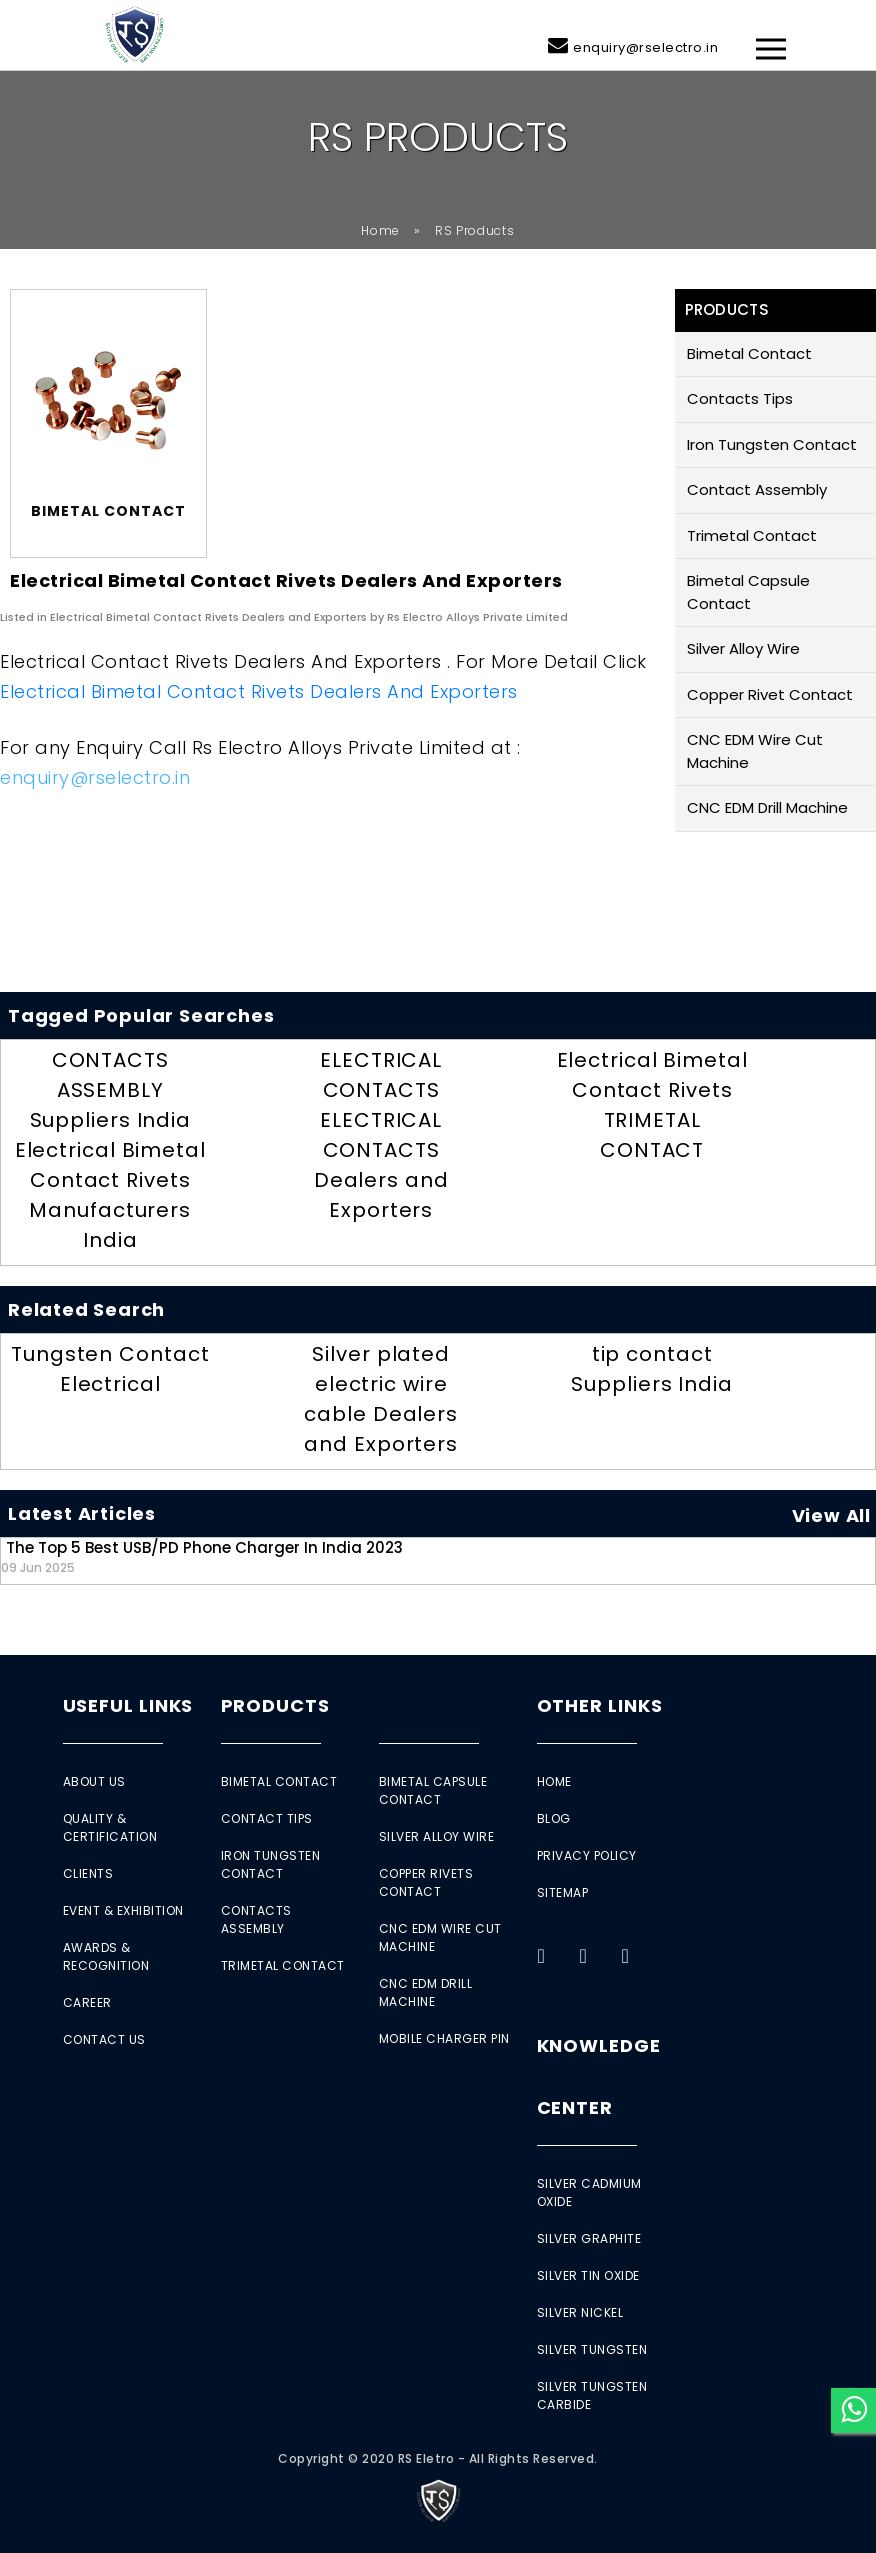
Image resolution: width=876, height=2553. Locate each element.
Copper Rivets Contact (426, 1882)
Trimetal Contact (752, 535)
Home (380, 230)
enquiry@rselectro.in (645, 47)
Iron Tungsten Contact (772, 444)
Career (87, 2002)
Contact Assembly (757, 489)
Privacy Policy (587, 1855)
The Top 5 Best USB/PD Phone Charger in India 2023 (202, 1556)
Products (275, 1705)
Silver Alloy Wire (743, 648)
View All (831, 1515)
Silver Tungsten (592, 2349)
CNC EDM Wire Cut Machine (755, 751)
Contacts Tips (740, 398)
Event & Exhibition (123, 1910)
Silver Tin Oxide (588, 2275)
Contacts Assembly (256, 1919)
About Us (94, 1781)
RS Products (475, 230)
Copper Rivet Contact (770, 694)
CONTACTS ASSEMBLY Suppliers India (111, 1090)
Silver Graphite (589, 2238)
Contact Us (104, 2039)
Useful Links (128, 1705)
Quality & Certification (110, 1827)
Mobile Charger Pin (444, 2038)
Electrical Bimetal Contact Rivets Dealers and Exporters (259, 691)
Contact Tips (267, 1818)
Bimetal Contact (749, 353)
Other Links (600, 1705)
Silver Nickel (580, 2312)
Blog (554, 1818)
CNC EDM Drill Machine (767, 807)
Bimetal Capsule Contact (748, 592)
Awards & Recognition (106, 1956)
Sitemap (563, 1892)
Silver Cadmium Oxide (589, 2192)
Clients (88, 1873)
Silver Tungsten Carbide (592, 2395)
